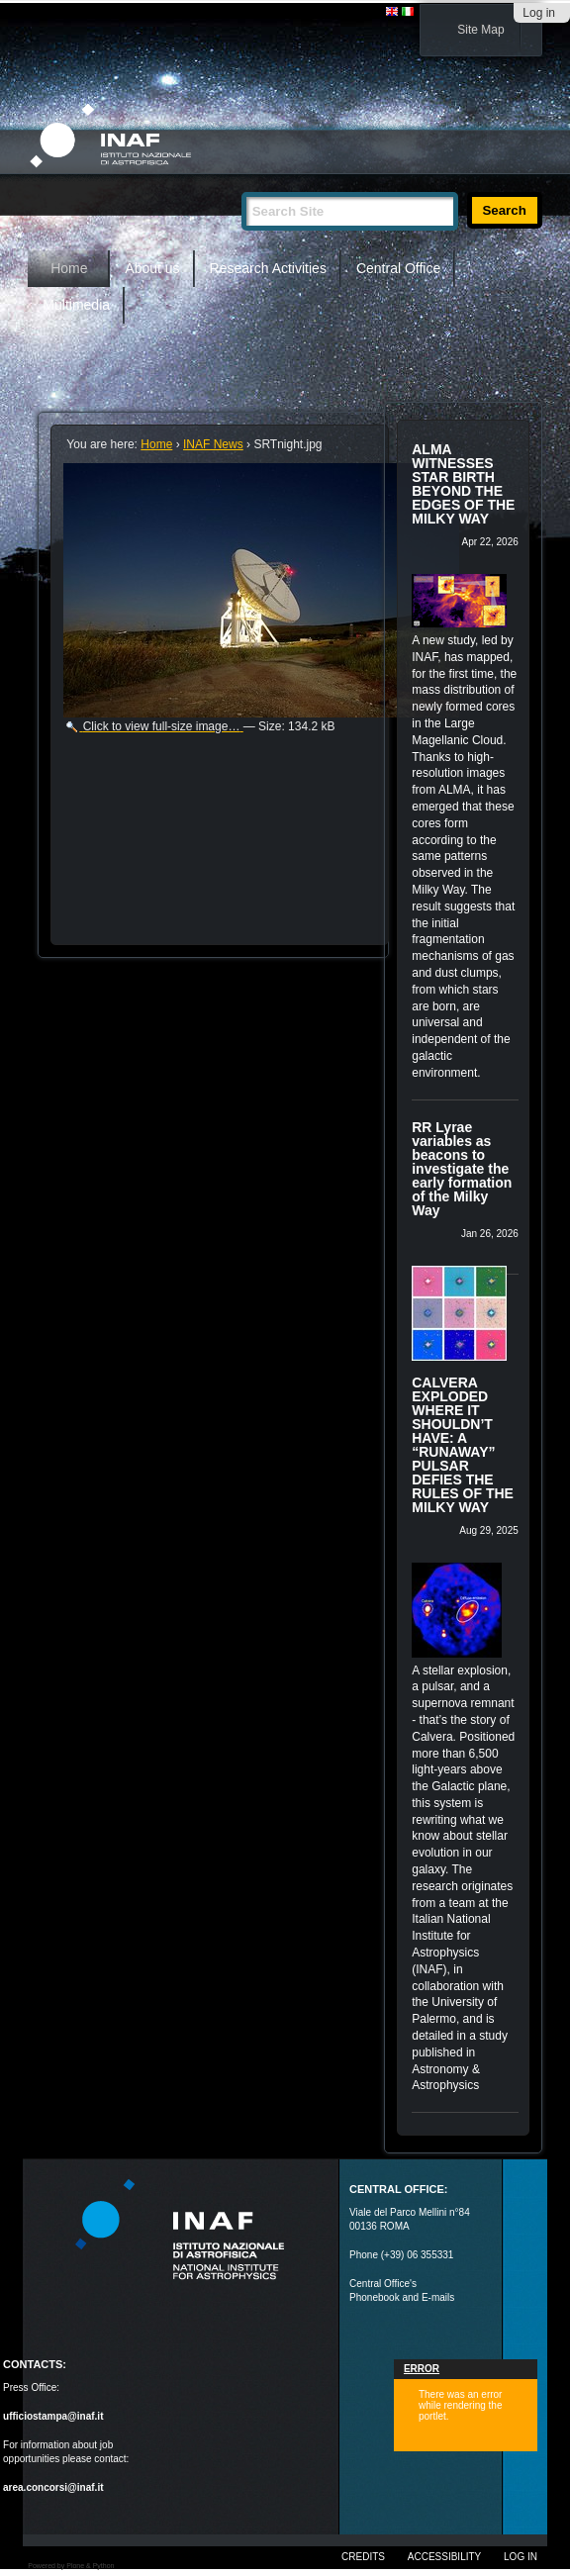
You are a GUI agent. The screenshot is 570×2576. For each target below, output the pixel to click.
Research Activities (268, 268)
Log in (538, 13)
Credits (363, 2556)
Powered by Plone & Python (71, 2565)
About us (152, 268)
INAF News (213, 444)
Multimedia (76, 305)
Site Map (480, 30)
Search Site (240, 183)
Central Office (398, 268)
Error (421, 2368)
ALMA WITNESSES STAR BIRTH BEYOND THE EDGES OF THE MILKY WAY (463, 483)
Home (68, 268)
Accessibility (444, 2556)
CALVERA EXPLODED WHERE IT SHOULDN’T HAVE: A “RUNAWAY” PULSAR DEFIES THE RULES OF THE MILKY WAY (463, 1445)
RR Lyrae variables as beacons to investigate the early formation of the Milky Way (462, 1168)
